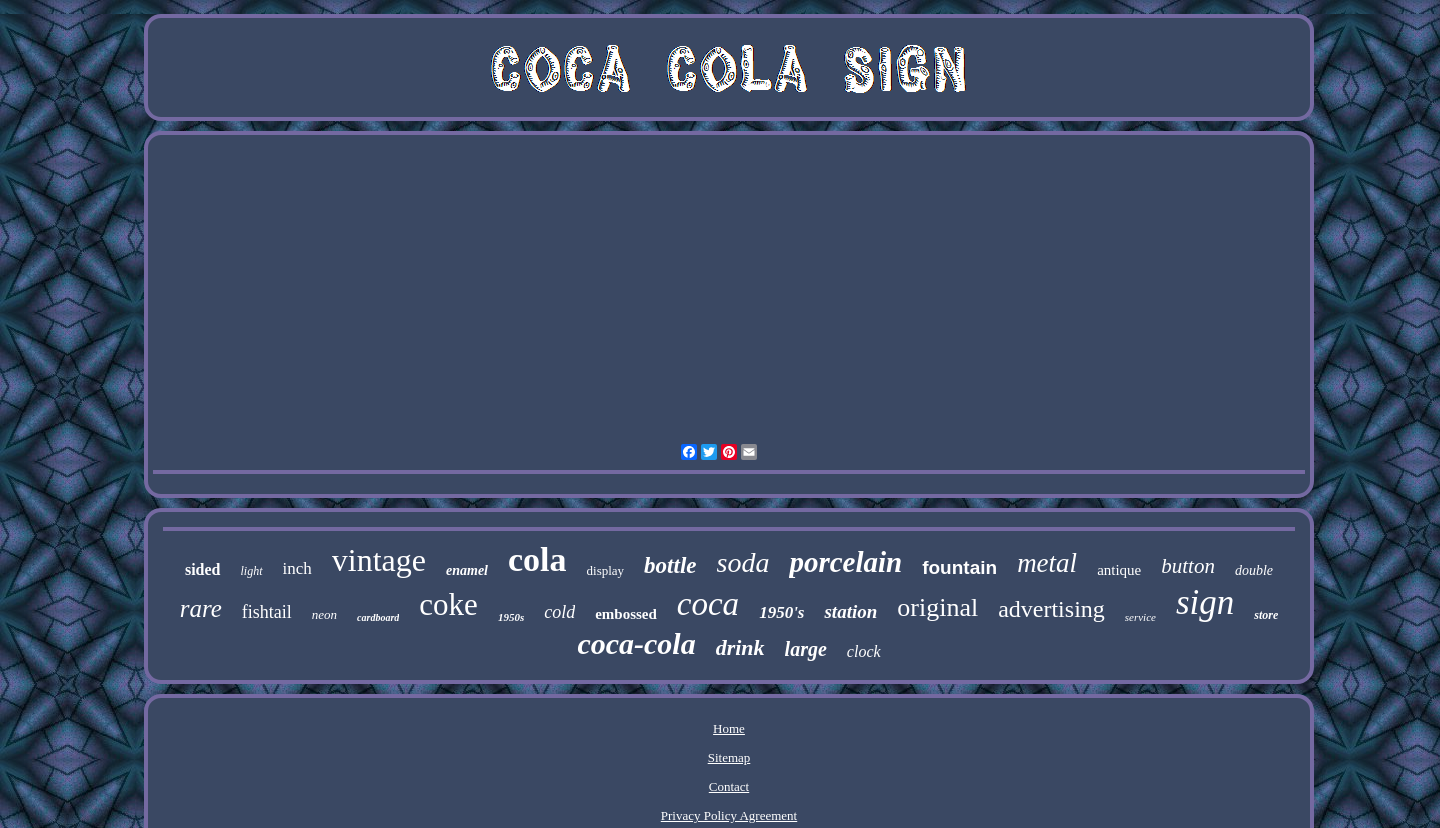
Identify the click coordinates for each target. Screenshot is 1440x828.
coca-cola (636, 643)
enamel (467, 570)
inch (297, 568)
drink (740, 647)
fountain (959, 567)
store (1266, 615)
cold (559, 612)
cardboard (378, 617)
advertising (1051, 609)
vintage (379, 560)
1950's (781, 612)
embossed (626, 614)
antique (1119, 570)
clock (864, 651)
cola (537, 559)
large (806, 649)
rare (201, 608)
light (252, 571)
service (1140, 617)
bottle (670, 565)
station (850, 611)
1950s (511, 617)
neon (324, 614)
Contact (729, 786)
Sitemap (729, 757)
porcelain (845, 562)
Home (729, 728)
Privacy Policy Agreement (729, 815)
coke (448, 604)
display (606, 570)
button (1188, 566)
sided (203, 569)
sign (1205, 602)
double (1254, 570)
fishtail (267, 612)
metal (1047, 563)
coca (708, 604)
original (937, 607)
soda (743, 562)
